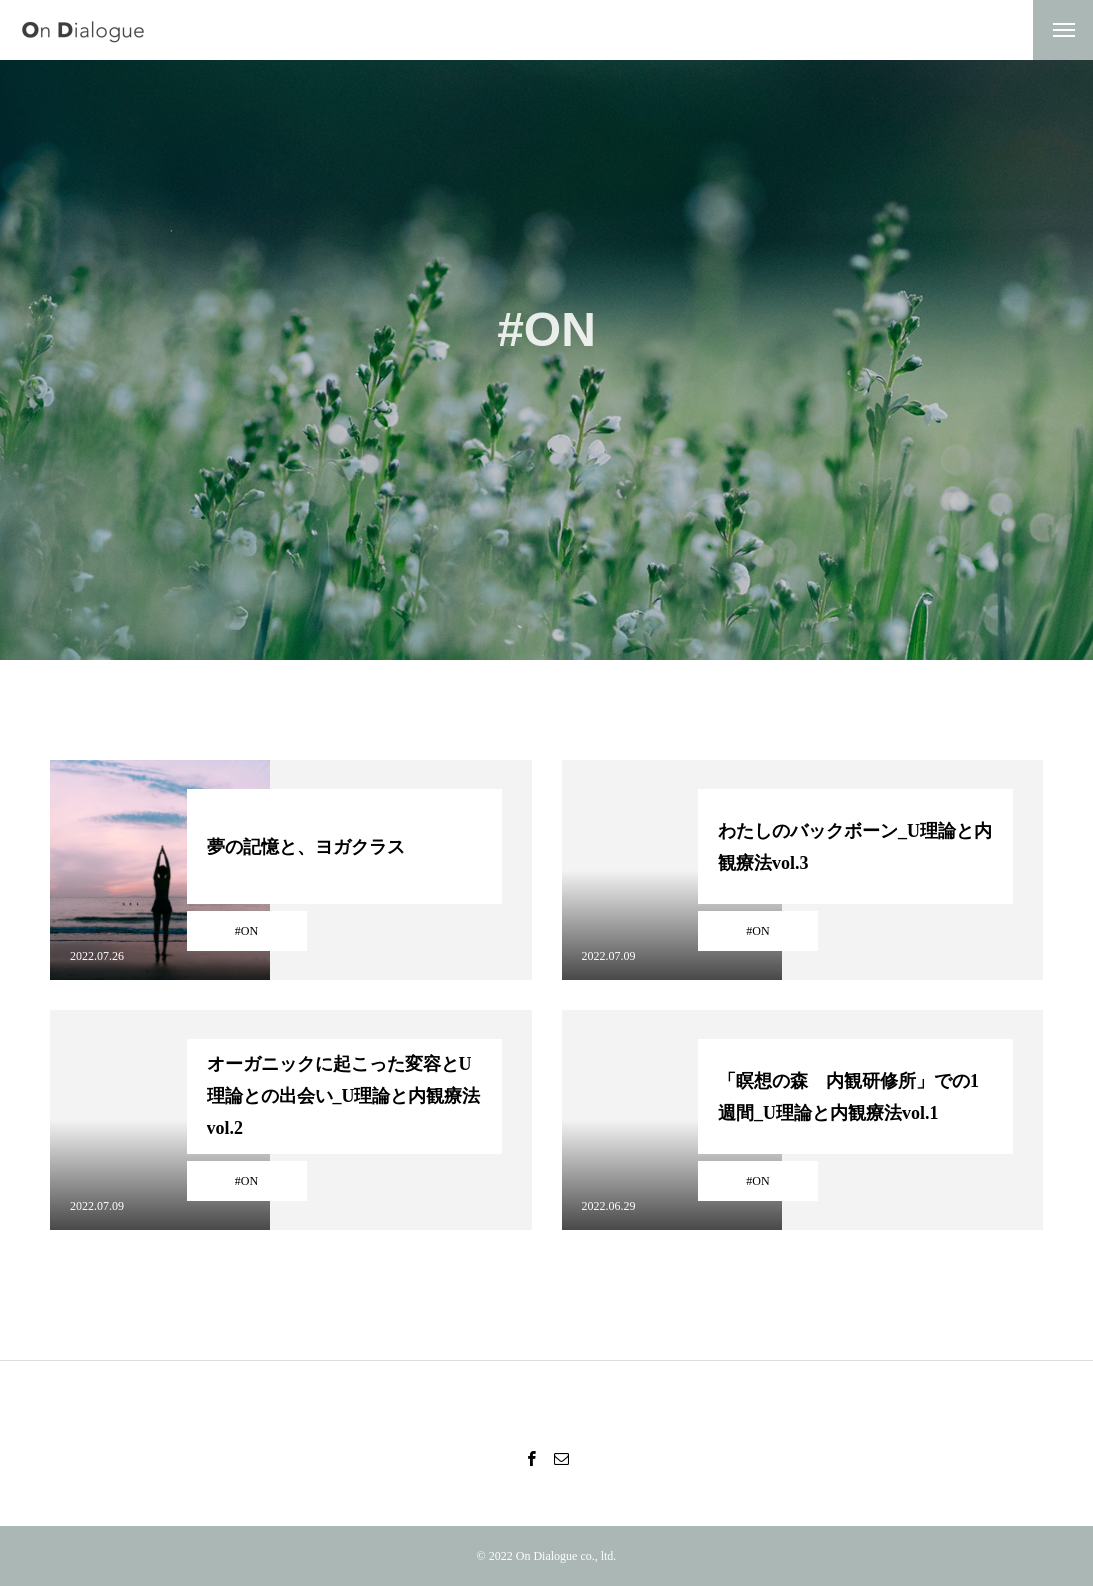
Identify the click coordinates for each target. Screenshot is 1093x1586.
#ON (246, 931)
